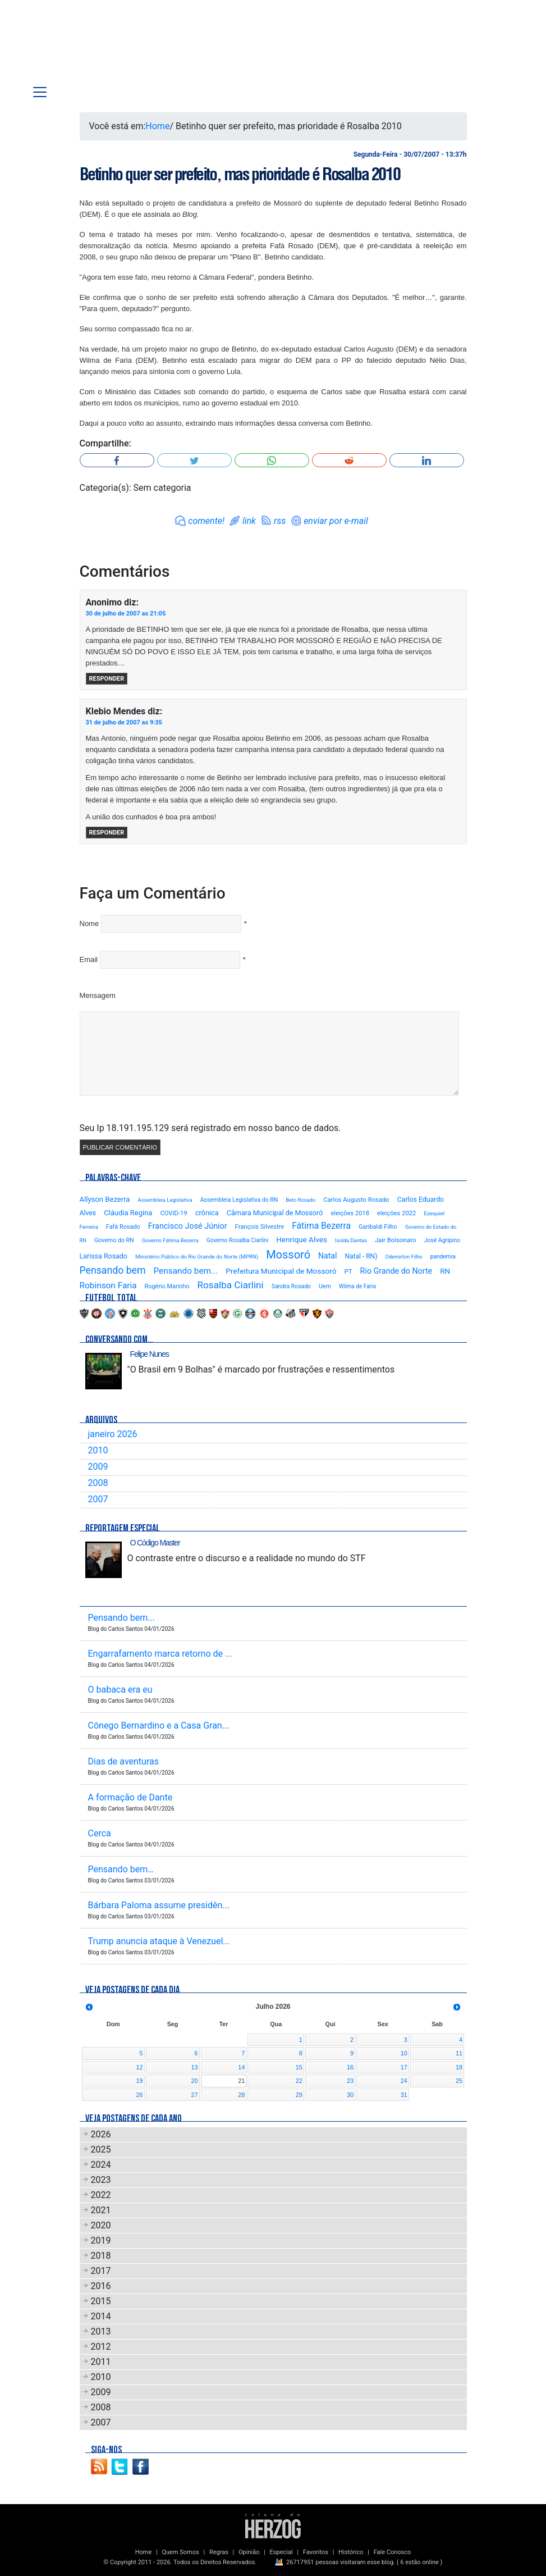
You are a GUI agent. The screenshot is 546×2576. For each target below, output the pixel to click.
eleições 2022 (396, 1213)
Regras (218, 2552)
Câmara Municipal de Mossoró (275, 1213)
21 (241, 2080)
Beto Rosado (300, 1200)
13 (194, 2067)
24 (404, 2080)
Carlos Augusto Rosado (356, 1199)
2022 (101, 2195)
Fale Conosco (392, 2552)
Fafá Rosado (123, 1226)
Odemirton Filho (403, 1256)
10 (404, 2053)
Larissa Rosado (103, 1256)
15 (299, 2067)
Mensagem (98, 995)
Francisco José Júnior (187, 1226)
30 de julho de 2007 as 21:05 (126, 613)
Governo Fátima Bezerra (170, 1240)
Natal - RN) (361, 1256)
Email (89, 959)
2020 (101, 2225)
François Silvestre (260, 1226)
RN (445, 1270)
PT (348, 1271)
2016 (101, 2286)
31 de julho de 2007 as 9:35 (124, 722)
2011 (101, 2361)
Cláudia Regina (128, 1213)
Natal (327, 1255)
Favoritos (315, 2552)
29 (299, 2094)
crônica (207, 1213)
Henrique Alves (301, 1239)
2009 (98, 1466)
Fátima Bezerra (321, 1225)
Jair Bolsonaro (395, 1240)
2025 (101, 2149)
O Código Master (155, 1542)
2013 (101, 2331)
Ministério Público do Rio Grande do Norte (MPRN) (196, 1256)
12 (139, 2067)
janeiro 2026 (112, 1434)
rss (280, 521)
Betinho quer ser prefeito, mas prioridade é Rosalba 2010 (240, 174)
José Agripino (442, 1240)
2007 (98, 1499)
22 (299, 2080)
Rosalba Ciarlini (231, 1285)
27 (194, 2094)
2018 (101, 2255)
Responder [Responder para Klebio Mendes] (107, 832)
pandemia (443, 1256)
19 (139, 2080)
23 (350, 2080)
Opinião (248, 2552)
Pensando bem (113, 1270)
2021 (101, 2210)
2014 (101, 2316)
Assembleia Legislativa (164, 1200)
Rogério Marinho (167, 1286)
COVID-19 (173, 1213)
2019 (101, 2240)
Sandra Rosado (291, 1286)
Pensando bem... (185, 1271)
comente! (206, 521)
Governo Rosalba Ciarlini (237, 1240)
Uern (325, 1286)
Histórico (350, 2552)
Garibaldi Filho (378, 1226)
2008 (98, 1483)
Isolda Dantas (351, 1240)
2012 (101, 2346)
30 (350, 2094)
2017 (101, 2270)
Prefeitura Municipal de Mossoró (281, 1270)
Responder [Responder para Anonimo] (107, 678)
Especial (281, 2552)
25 (459, 2080)
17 (404, 2067)
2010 (98, 1450)
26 (139, 2094)
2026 (101, 2134)
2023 (101, 2179)
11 (459, 2053)
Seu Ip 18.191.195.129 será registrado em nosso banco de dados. (210, 1128)
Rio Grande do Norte (396, 1270)
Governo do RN (114, 1240)
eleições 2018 (350, 1213)
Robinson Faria (108, 1285)
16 (350, 2067)
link (249, 521)
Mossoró (288, 1254)
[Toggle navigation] (40, 92)
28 (241, 2094)
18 (459, 2067)
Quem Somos (180, 2552)
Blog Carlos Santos (95, 46)
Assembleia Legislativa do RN (239, 1199)
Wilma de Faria (357, 1286)
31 (404, 2094)
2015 (101, 2301)
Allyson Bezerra (105, 1199)
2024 (101, 2164)
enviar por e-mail (336, 521)
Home (157, 126)
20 (194, 2080)
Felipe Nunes (149, 1353)
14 (241, 2067)
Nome (89, 923)
